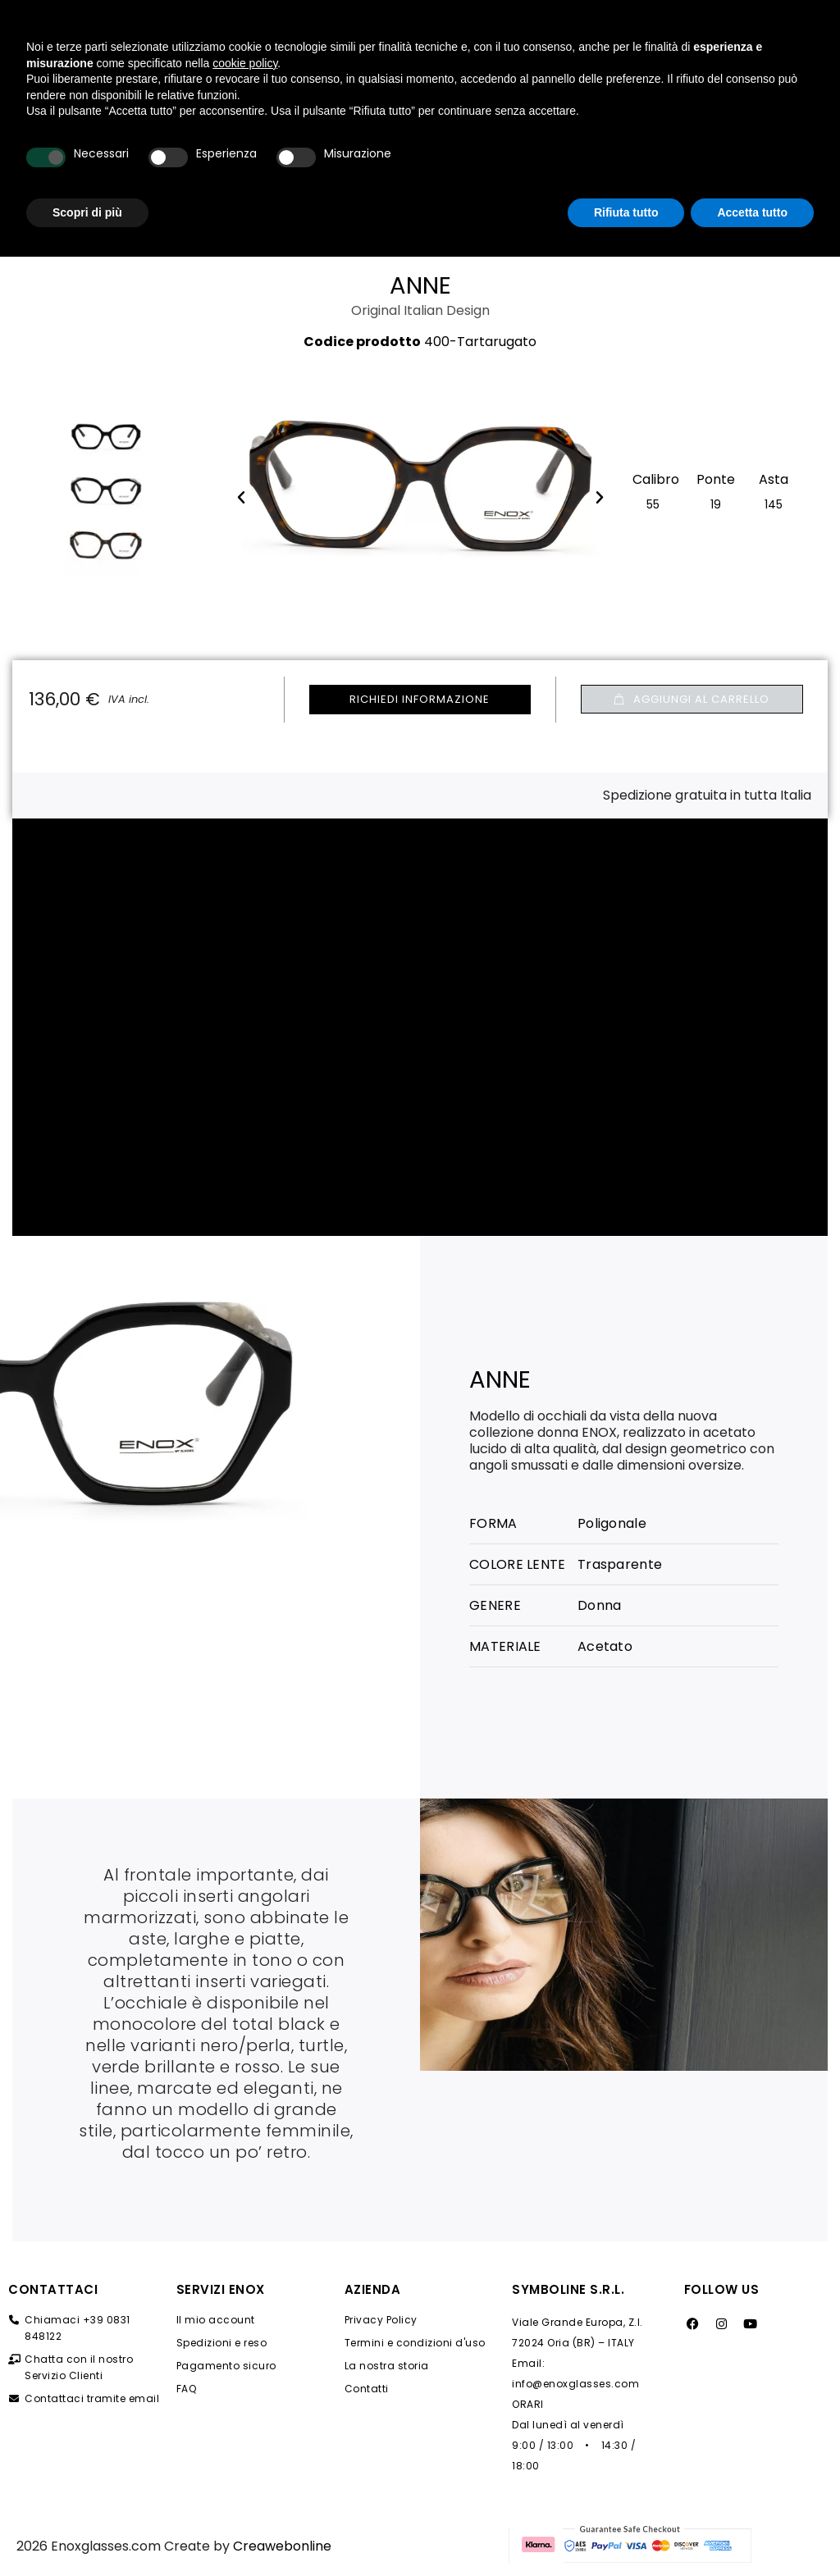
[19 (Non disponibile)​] (716, 502)
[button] (692, 699)
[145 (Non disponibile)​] (773, 502)
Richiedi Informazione (419, 699)
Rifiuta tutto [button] (626, 2530)
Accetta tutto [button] (752, 2530)
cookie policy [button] (244, 2381)
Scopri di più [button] (87, 2530)
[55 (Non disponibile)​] (652, 502)
